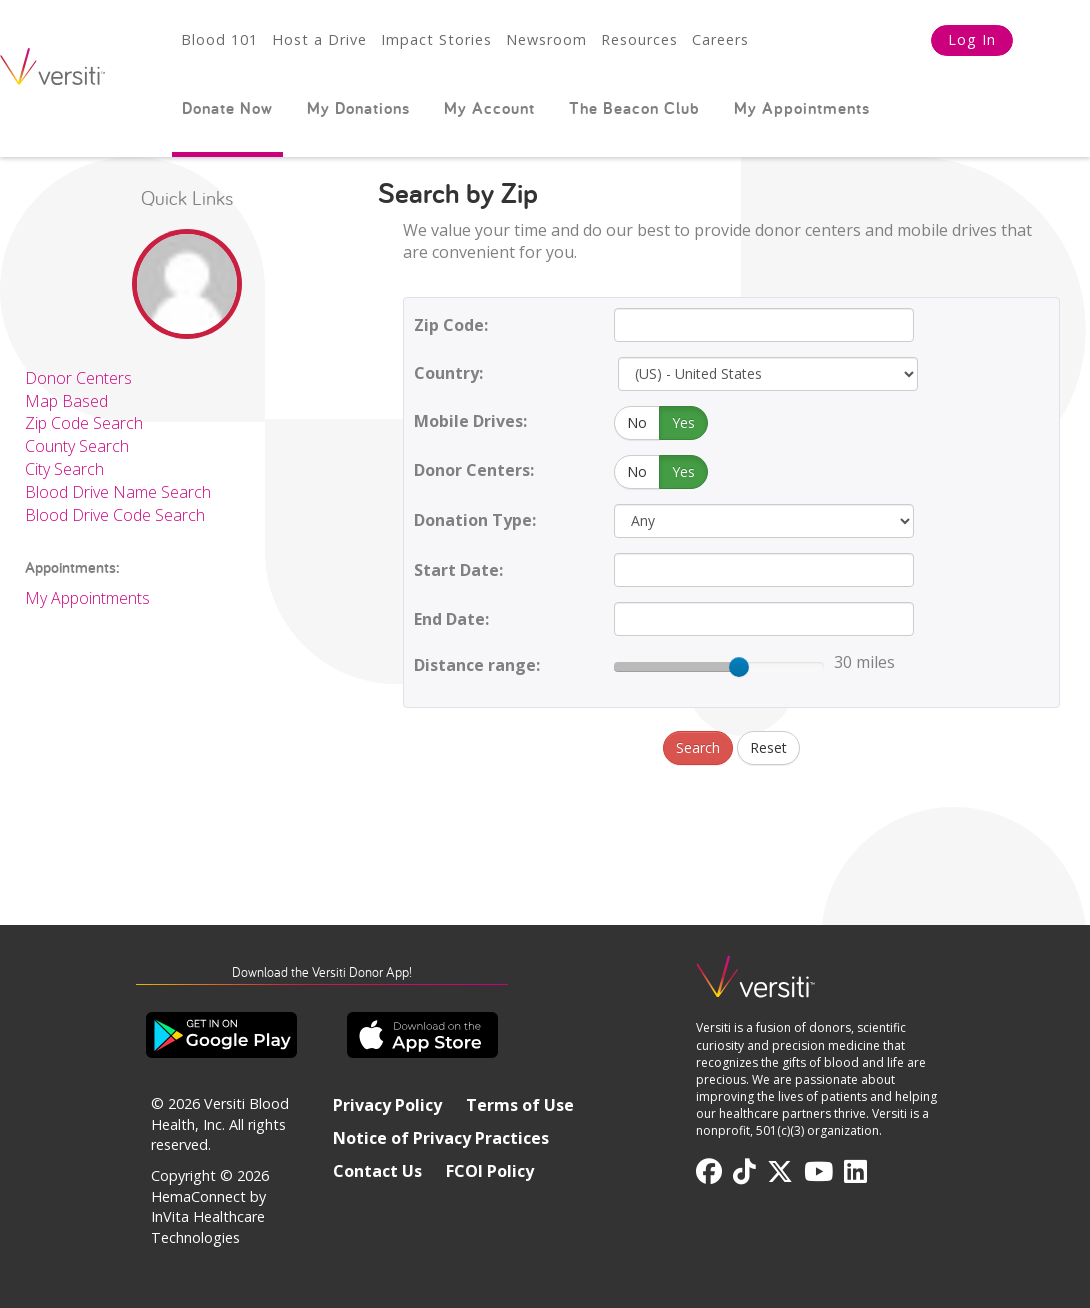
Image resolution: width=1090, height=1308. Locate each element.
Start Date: (458, 570)
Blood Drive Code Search (115, 515)
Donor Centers (78, 378)
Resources (639, 39)
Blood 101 (219, 39)
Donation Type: (475, 520)
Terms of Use (520, 1105)
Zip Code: (451, 325)
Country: (448, 373)
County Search (77, 446)
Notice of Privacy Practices (441, 1138)
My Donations (358, 108)
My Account (489, 108)
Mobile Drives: (470, 421)
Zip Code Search (84, 423)
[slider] (739, 667)
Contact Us (377, 1171)
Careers (720, 39)
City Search (64, 469)
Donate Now (227, 108)
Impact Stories (436, 39)
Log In (972, 39)
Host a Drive (319, 39)
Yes (683, 422)
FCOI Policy (490, 1171)
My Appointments (802, 108)
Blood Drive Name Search (118, 492)
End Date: (451, 619)
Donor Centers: (474, 470)
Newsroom (546, 39)
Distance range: (477, 665)
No (637, 422)
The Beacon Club (634, 108)
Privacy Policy (387, 1105)
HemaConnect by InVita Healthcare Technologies (208, 1217)
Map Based (66, 401)
